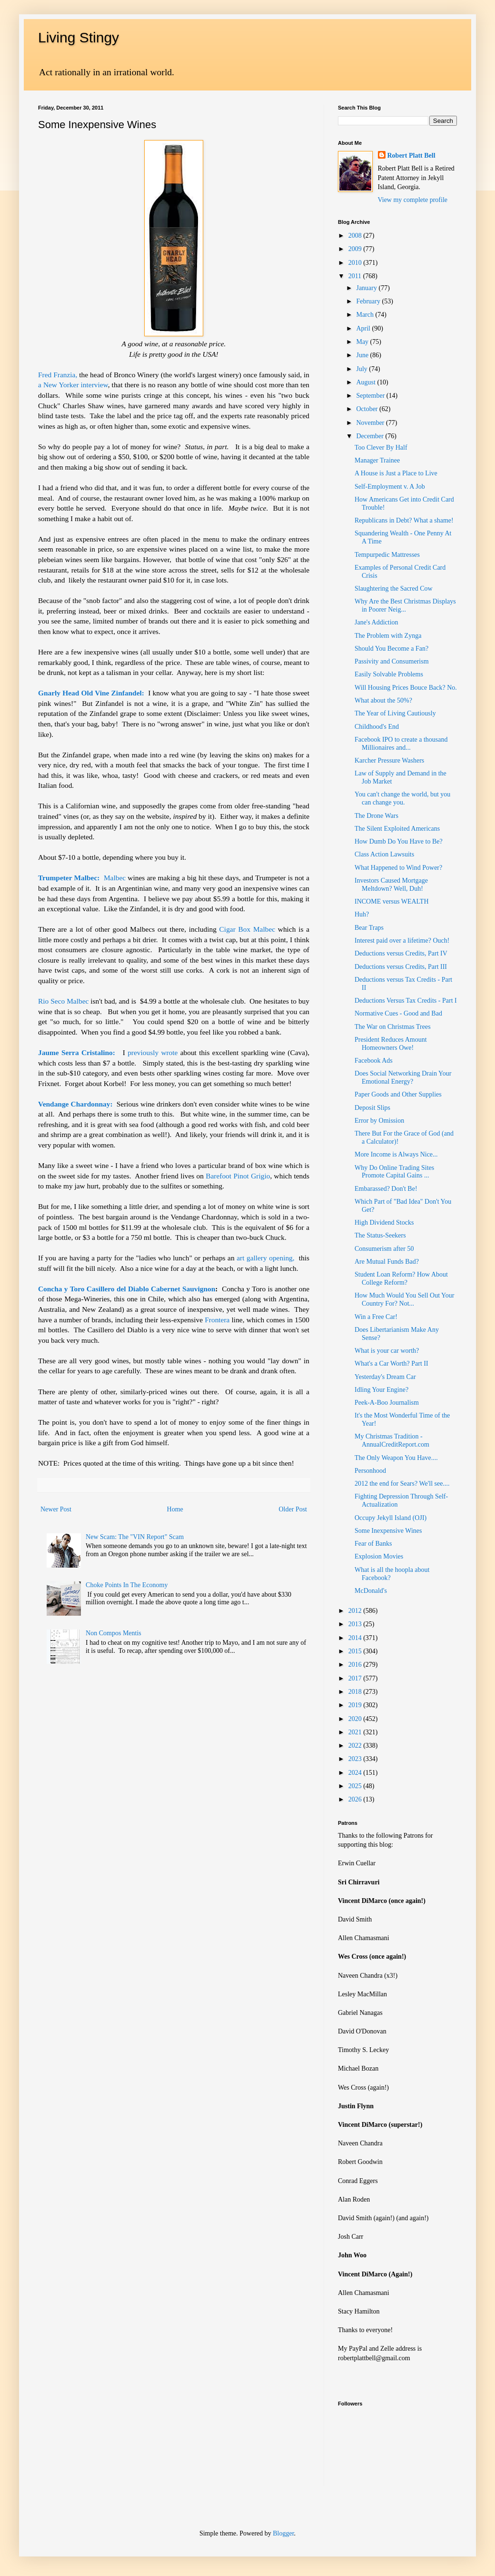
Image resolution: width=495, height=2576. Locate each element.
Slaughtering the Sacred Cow (394, 588)
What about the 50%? (383, 700)
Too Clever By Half (381, 447)
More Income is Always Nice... (396, 1154)
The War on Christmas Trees (393, 1026)
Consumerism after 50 (384, 1248)
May (363, 341)
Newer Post (55, 1509)
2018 (356, 1691)
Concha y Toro (61, 1289)
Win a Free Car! (376, 1316)
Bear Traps (369, 927)
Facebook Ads (374, 1060)
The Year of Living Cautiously (395, 713)
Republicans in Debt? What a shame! (404, 520)
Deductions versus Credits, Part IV (401, 953)
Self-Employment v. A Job (390, 486)
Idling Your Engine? (381, 1389)
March (365, 314)
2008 (356, 235)
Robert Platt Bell (411, 155)
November (371, 422)
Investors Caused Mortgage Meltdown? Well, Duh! (391, 884)
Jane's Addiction (376, 622)
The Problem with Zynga (388, 635)
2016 (356, 1664)
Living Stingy (78, 37)
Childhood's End (377, 726)
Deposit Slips (372, 1107)
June (363, 355)
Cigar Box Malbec (247, 929)
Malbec (115, 878)
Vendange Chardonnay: (75, 1104)
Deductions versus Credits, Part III (401, 966)
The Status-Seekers (380, 1235)
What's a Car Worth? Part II (391, 1363)
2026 (356, 1799)
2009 (356, 248)
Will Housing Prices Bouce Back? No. (406, 687)
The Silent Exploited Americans (397, 828)
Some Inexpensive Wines (388, 1530)
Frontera (217, 1320)
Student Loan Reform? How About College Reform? (401, 1278)
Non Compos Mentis (113, 1633)
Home (175, 1509)
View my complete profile (413, 199)
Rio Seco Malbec (63, 1001)
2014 (356, 1637)
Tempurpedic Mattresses (387, 554)
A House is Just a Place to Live (396, 473)
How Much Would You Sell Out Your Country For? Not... (404, 1299)
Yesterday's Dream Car (385, 1376)
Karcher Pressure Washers (389, 760)
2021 (356, 1732)
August (366, 382)
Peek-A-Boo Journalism (387, 1402)
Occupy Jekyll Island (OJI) (390, 1517)
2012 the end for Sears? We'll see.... (402, 1483)
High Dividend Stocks (384, 1222)
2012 (356, 1610)
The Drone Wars (376, 815)
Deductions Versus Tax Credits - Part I (406, 1000)
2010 (356, 262)
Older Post (293, 1509)
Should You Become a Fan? (391, 648)
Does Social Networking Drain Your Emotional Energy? (403, 1077)
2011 (355, 276)
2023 (356, 1758)
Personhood (370, 1470)
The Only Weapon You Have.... (396, 1457)
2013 (356, 1624)
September (371, 395)
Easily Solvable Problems (389, 674)
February (369, 301)
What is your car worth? (387, 1350)
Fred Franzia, (57, 375)
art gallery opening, (265, 1258)
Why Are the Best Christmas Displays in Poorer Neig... (405, 605)
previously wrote (153, 1052)
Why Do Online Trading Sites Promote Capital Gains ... (394, 1171)
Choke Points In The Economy (127, 1585)
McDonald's (371, 1590)
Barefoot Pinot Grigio (238, 1176)
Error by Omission (379, 1120)
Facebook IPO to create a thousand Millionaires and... (401, 743)
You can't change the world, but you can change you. (402, 798)
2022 (356, 1745)
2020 (356, 1718)
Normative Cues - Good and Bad (398, 1013)
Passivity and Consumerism (392, 661)
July (362, 368)
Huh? (362, 914)
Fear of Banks (373, 1543)
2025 (356, 1786)
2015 (356, 1651)
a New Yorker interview (73, 385)
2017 (356, 1678)
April (364, 328)
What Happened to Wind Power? (398, 867)
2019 (356, 1705)
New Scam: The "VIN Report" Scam (135, 1536)
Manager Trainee (377, 460)
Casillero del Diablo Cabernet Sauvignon (151, 1289)
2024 (356, 1772)
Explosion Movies (379, 1556)
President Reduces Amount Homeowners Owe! (391, 1043)
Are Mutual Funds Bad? (387, 1261)
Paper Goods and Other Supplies (398, 1094)
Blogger (283, 2533)
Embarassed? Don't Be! (386, 1188)
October (367, 409)
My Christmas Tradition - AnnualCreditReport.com (392, 1440)
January (367, 288)
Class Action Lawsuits (384, 854)
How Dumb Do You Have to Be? (399, 841)
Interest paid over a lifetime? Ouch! (402, 940)
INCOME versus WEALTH (392, 901)
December (370, 436)
